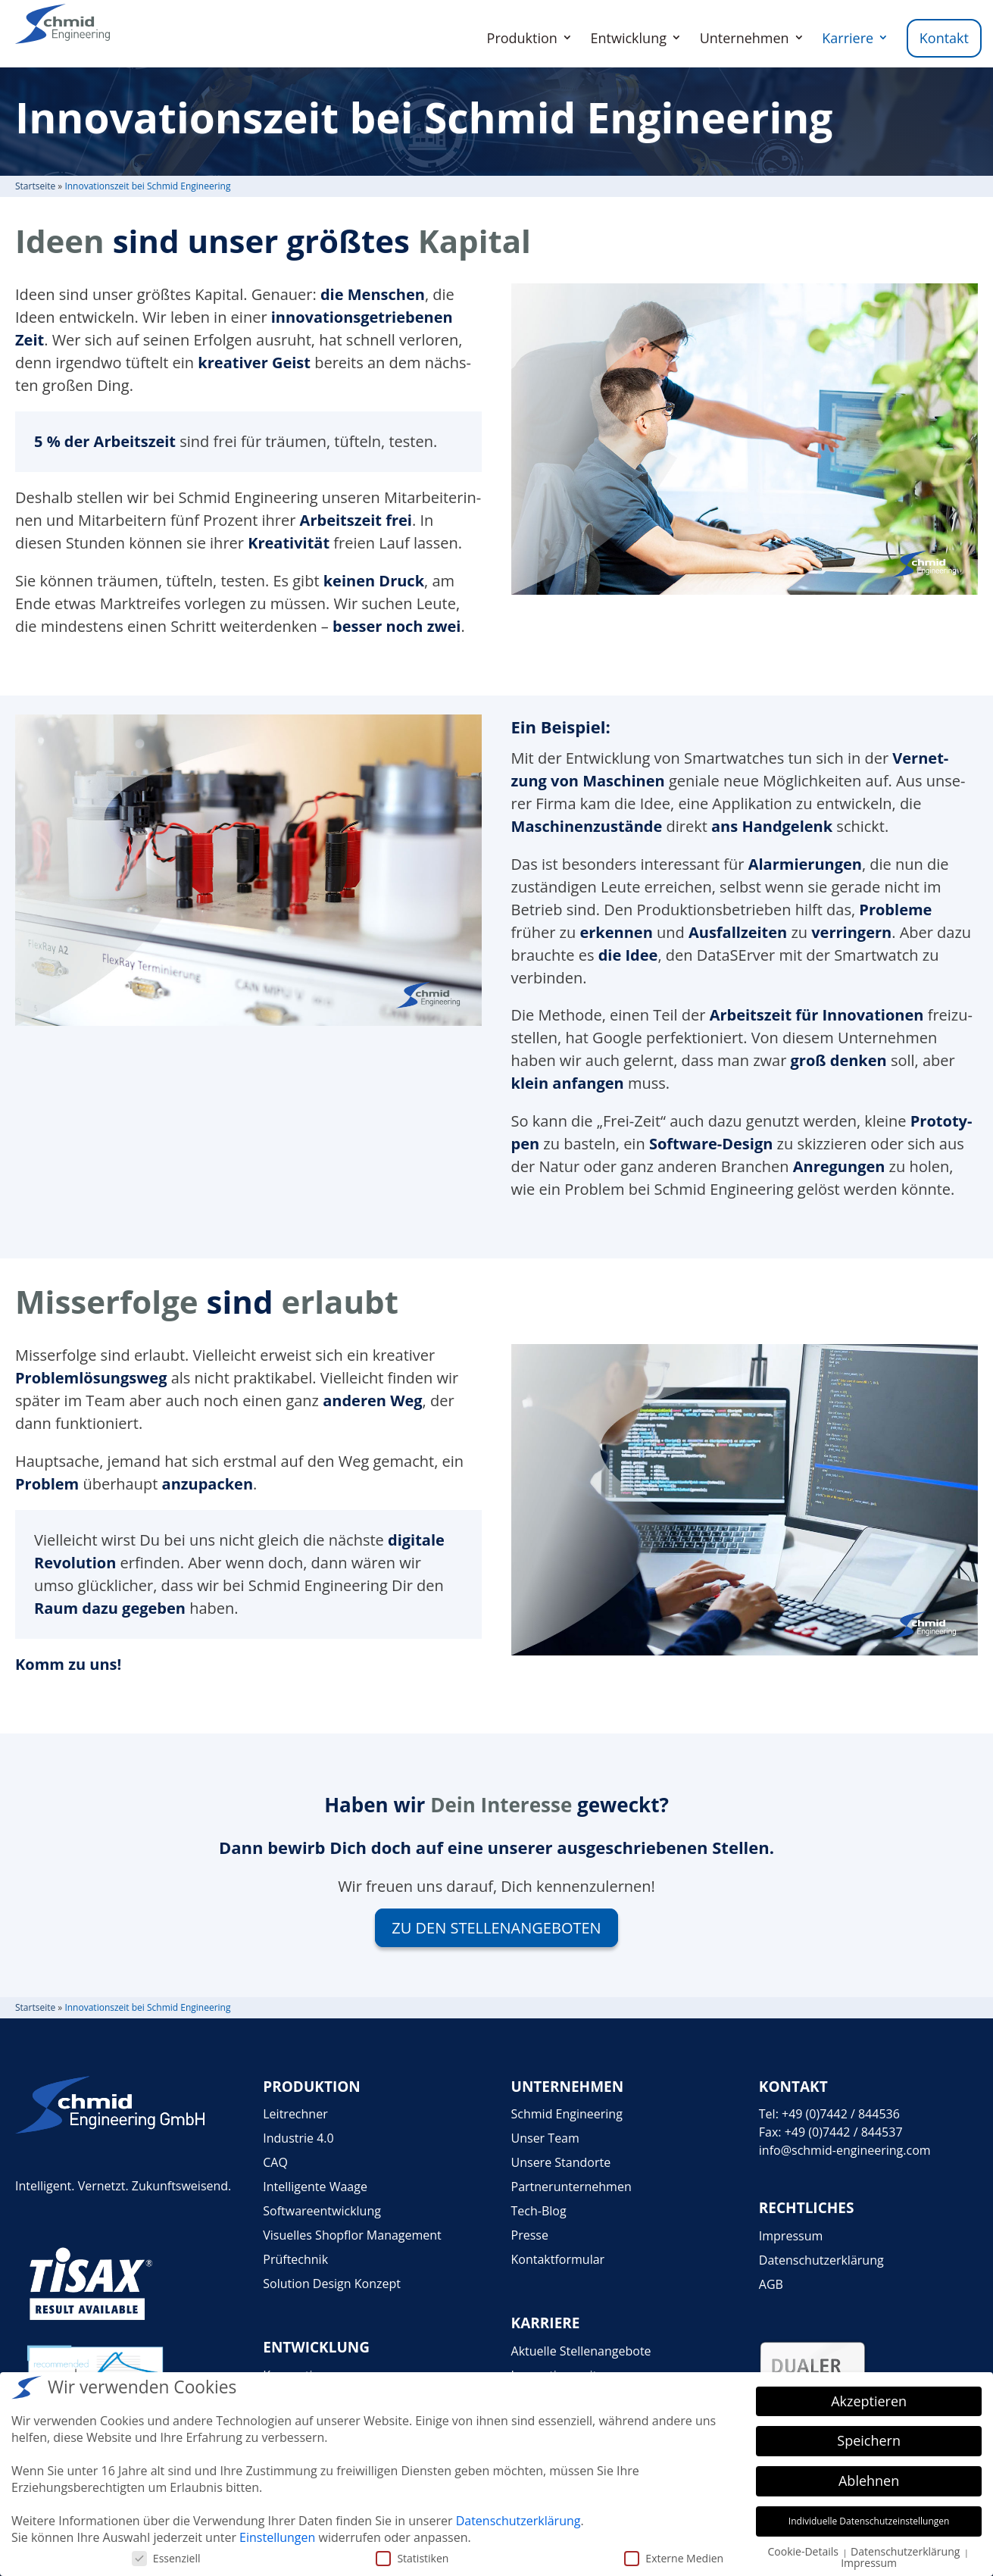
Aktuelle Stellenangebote (581, 2351)
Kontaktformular (558, 2259)
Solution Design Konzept (332, 2283)
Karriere (847, 38)
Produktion (522, 38)
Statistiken (412, 2558)
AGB (771, 2284)
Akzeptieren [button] (869, 2401)
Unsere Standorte (561, 2162)
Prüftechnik (295, 2259)
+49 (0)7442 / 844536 (841, 2114)
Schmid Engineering (567, 2114)
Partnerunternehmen (571, 2186)
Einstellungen (277, 2537)
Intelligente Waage (315, 2186)
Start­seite (35, 186)
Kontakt (944, 38)
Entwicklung (629, 38)
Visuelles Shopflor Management (352, 2235)
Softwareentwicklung (322, 2210)
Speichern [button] (869, 2440)
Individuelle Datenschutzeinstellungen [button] (869, 2521)
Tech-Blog (539, 2210)
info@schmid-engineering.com (845, 2150)
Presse (529, 2235)
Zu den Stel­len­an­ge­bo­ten (496, 1928)
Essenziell (166, 2558)
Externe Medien (673, 2558)
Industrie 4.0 (298, 2138)
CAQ (275, 2162)
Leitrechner (295, 2114)
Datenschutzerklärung (821, 2260)
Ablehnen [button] (868, 2480)
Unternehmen (744, 38)
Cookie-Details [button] (804, 2551)
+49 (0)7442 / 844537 (844, 2132)
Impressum (791, 2235)
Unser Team (545, 2138)
